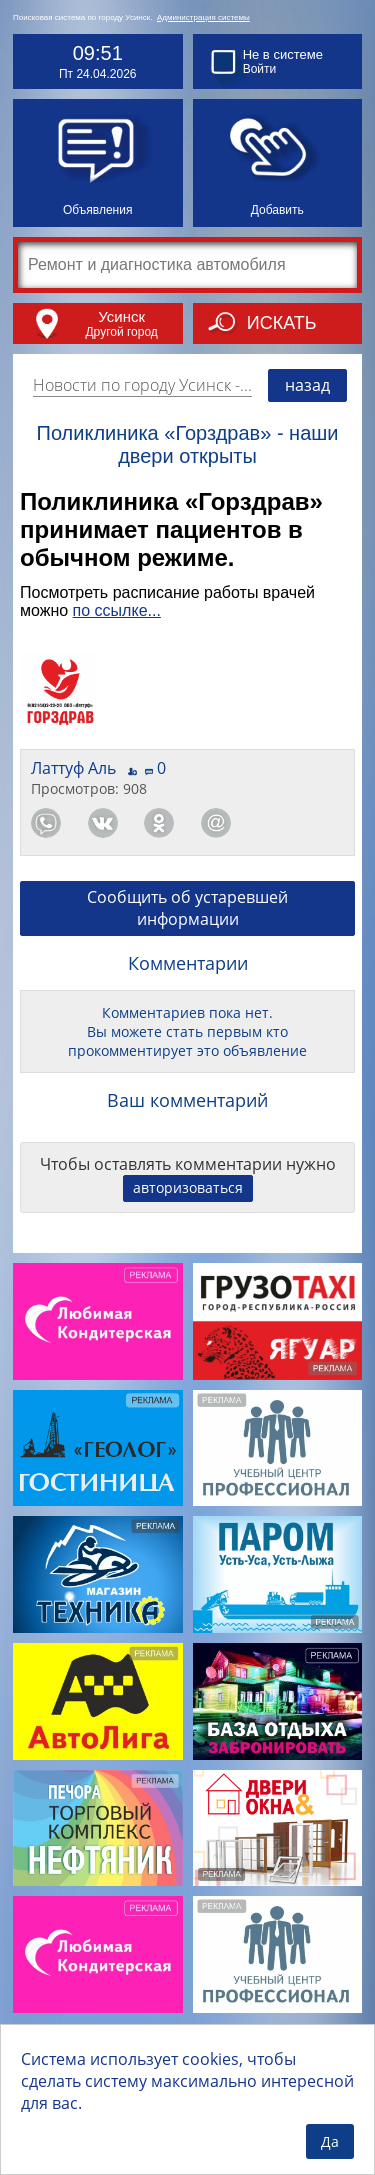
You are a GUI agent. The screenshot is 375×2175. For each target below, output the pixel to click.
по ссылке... (117, 610)
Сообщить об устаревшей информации (187, 908)
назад (307, 385)
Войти (260, 69)
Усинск (121, 316)
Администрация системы (203, 17)
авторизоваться (188, 1187)
